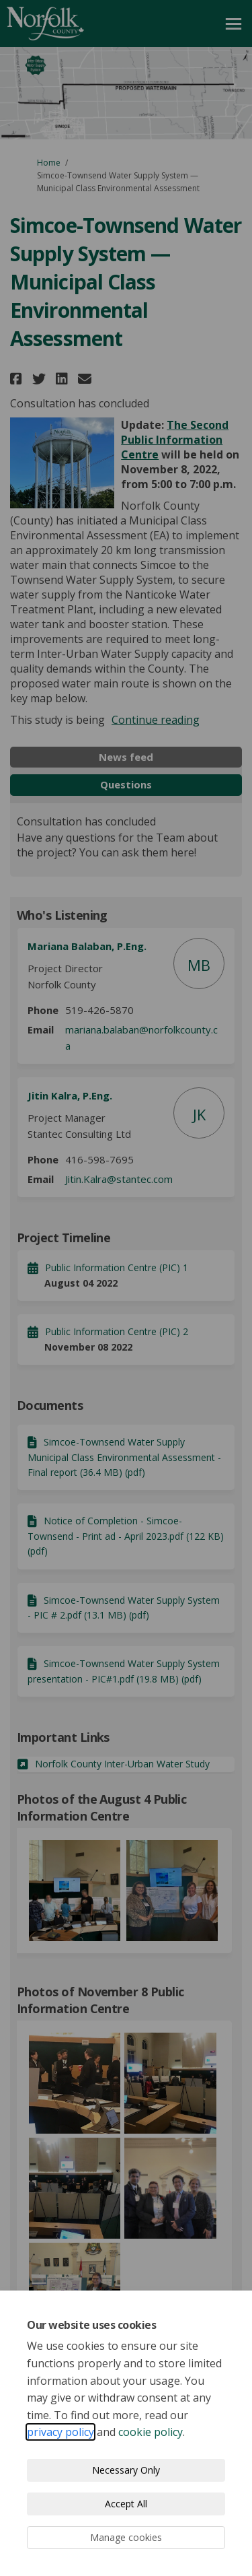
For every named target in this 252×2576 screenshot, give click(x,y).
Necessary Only (126, 2470)
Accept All (126, 2503)
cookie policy (150, 2432)
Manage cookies (126, 2537)
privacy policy (60, 2432)
